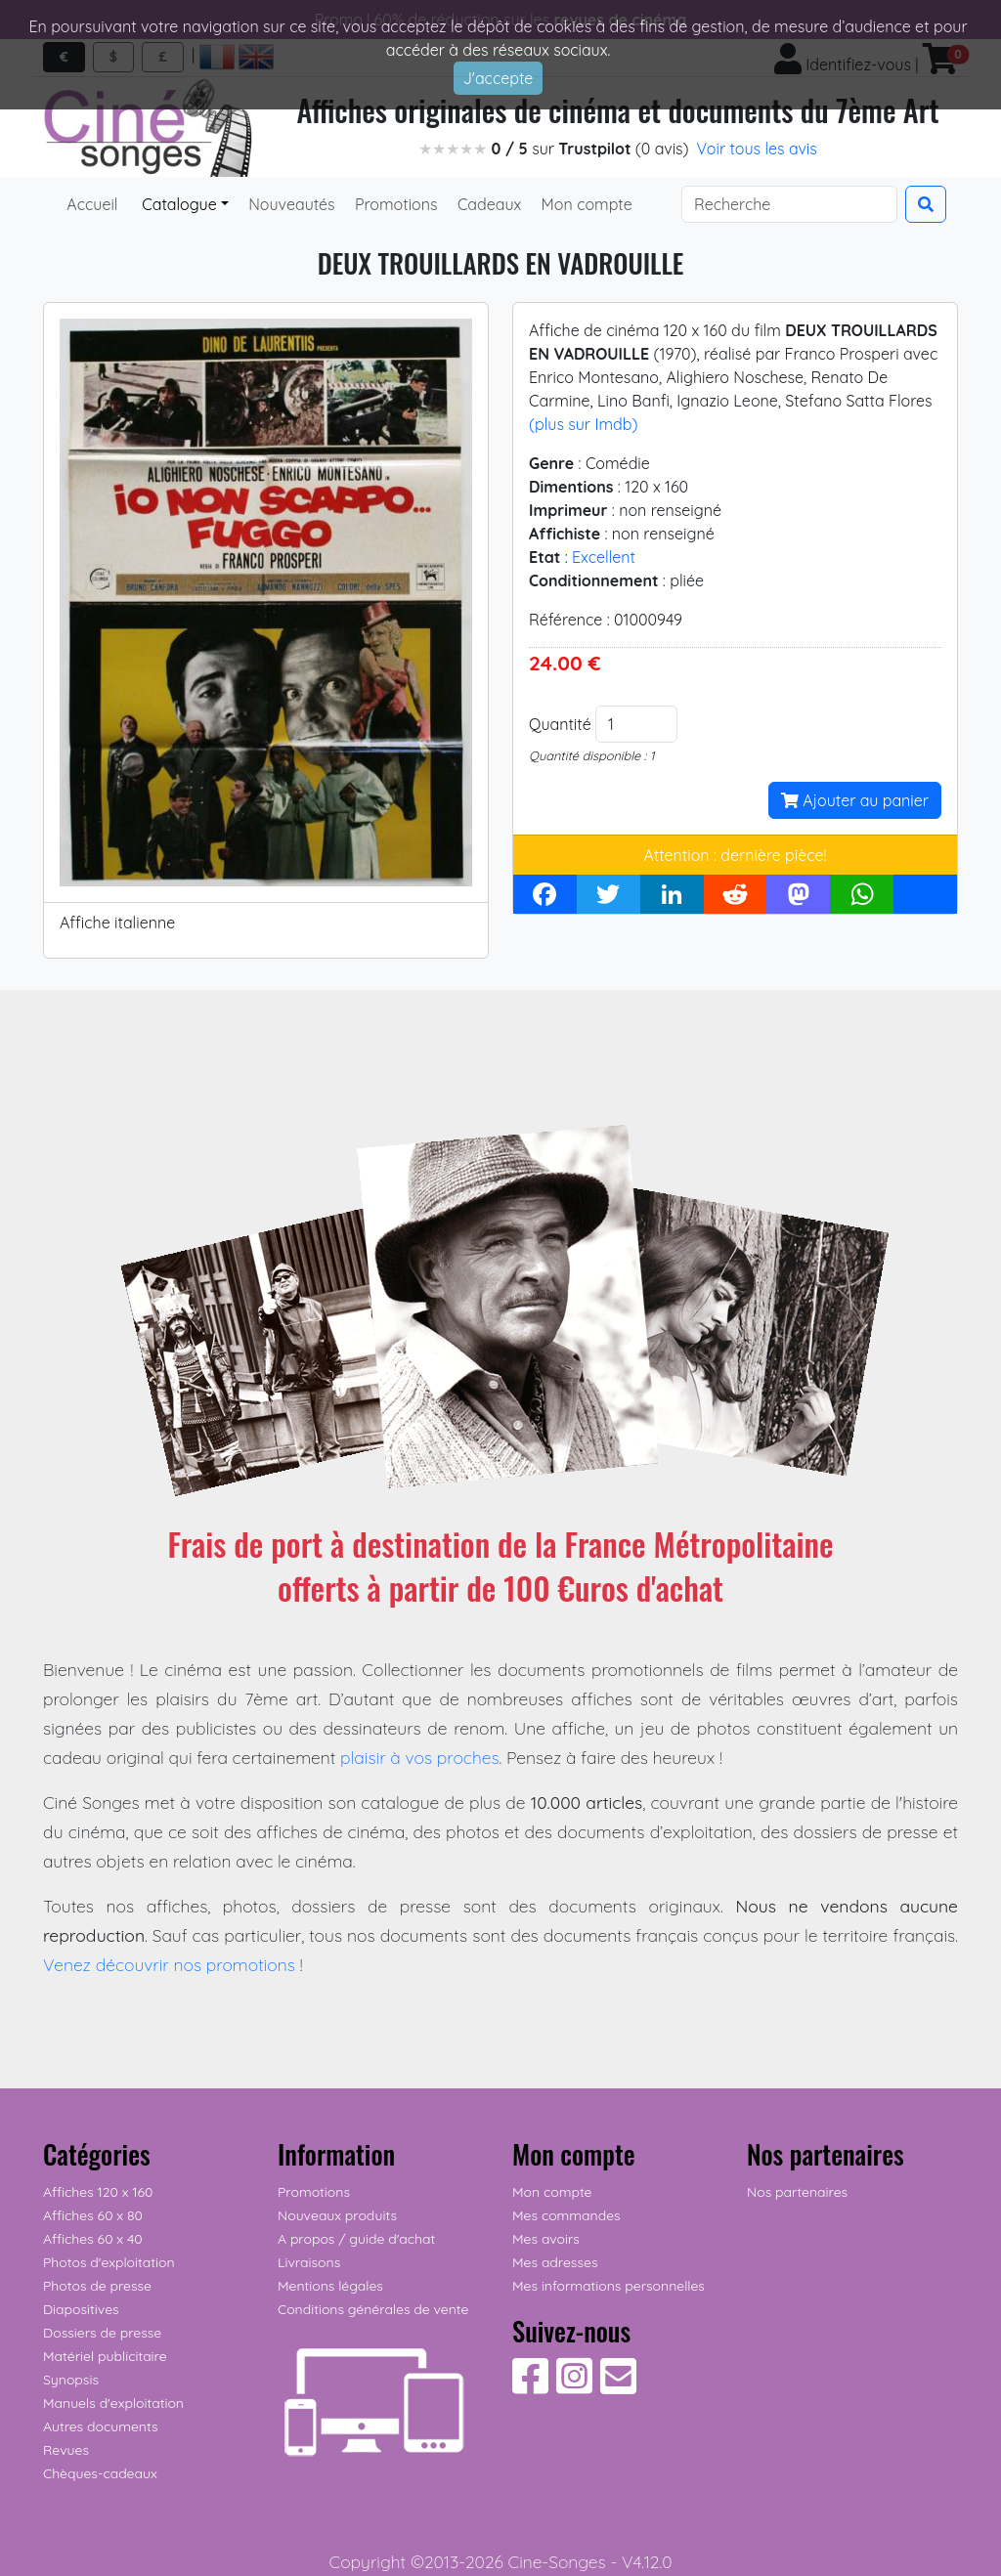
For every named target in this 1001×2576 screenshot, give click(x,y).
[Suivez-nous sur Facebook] (530, 2386)
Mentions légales (330, 2286)
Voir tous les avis (757, 148)
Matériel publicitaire (105, 2356)
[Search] (789, 204)
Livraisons (309, 2262)
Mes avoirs (546, 2239)
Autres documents (100, 2426)
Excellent (603, 557)
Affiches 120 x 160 (97, 2192)
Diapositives (81, 2309)
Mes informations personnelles (608, 2286)
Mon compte (584, 204)
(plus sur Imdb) (583, 424)
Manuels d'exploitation (113, 2403)
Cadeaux (488, 204)
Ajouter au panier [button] (855, 800)
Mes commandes (566, 2215)
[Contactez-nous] (618, 2386)
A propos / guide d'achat (356, 2239)
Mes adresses (554, 2262)
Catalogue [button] (177, 204)
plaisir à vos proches (420, 1757)
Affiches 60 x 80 (93, 2215)
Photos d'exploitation (109, 2262)
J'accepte (498, 78)
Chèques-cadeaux (100, 2473)
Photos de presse (97, 2286)
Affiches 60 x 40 (93, 2239)
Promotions (394, 204)
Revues (66, 2450)
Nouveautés (289, 204)
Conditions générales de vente (373, 2309)
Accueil (92, 204)
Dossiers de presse (102, 2332)
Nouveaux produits (337, 2215)
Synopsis (71, 2379)
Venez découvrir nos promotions (169, 1964)
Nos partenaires (797, 2192)
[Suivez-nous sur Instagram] (574, 2386)
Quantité (560, 724)
